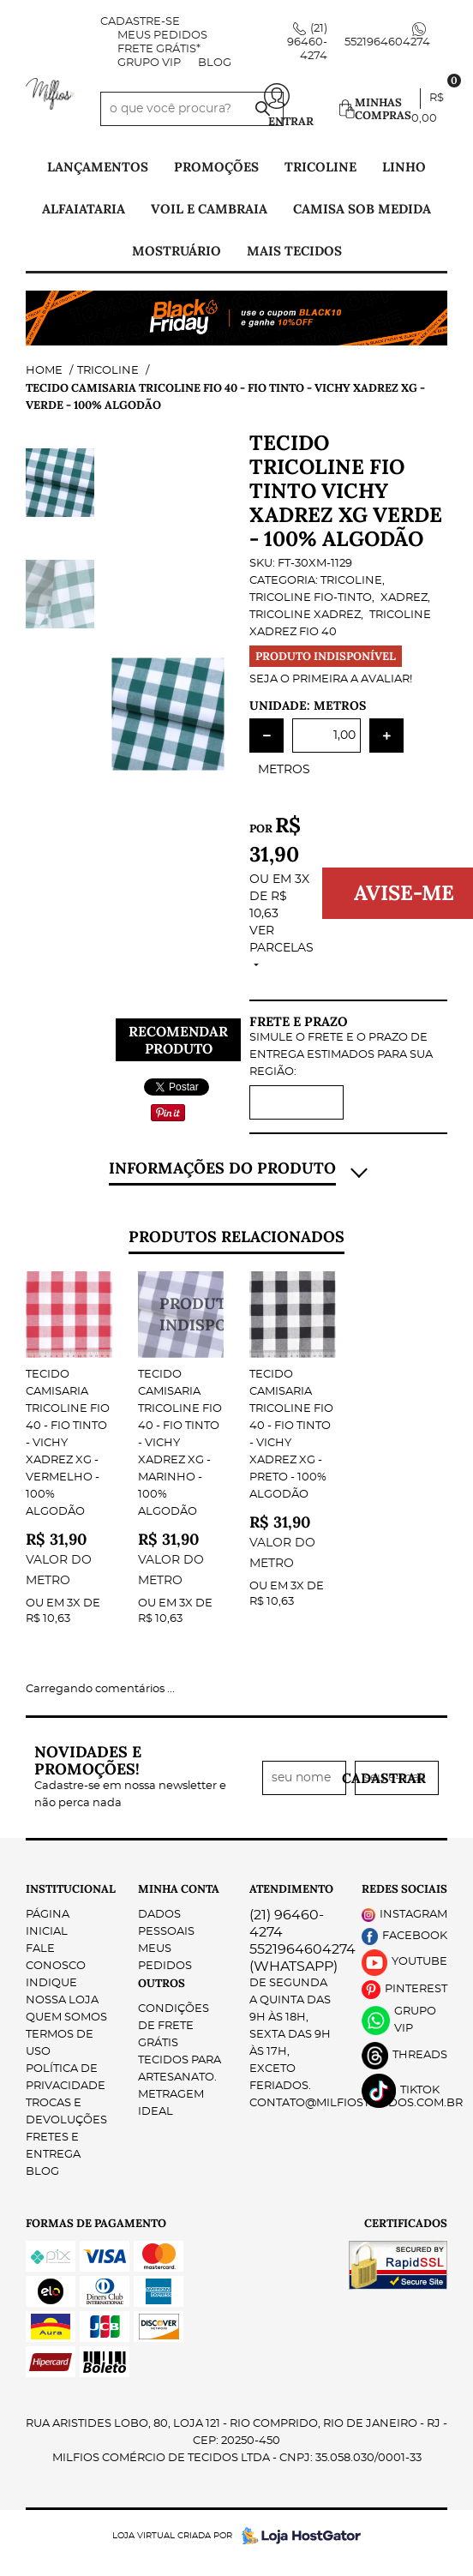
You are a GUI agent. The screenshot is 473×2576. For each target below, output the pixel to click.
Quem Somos (66, 1952)
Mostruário (176, 251)
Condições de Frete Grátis (173, 1961)
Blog (214, 63)
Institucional (69, 1823)
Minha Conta (178, 1823)
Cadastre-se (140, 21)
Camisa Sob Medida (362, 209)
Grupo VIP (149, 63)
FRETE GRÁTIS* (159, 49)
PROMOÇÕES (216, 167)
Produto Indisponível (181, 1314)
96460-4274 (307, 42)
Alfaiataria (83, 209)
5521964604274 (387, 42)
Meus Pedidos (162, 35)
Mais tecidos (294, 251)
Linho (404, 167)
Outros (161, 1918)
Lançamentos (97, 167)
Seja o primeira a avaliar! (330, 679)
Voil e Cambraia (209, 209)
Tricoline (320, 167)
